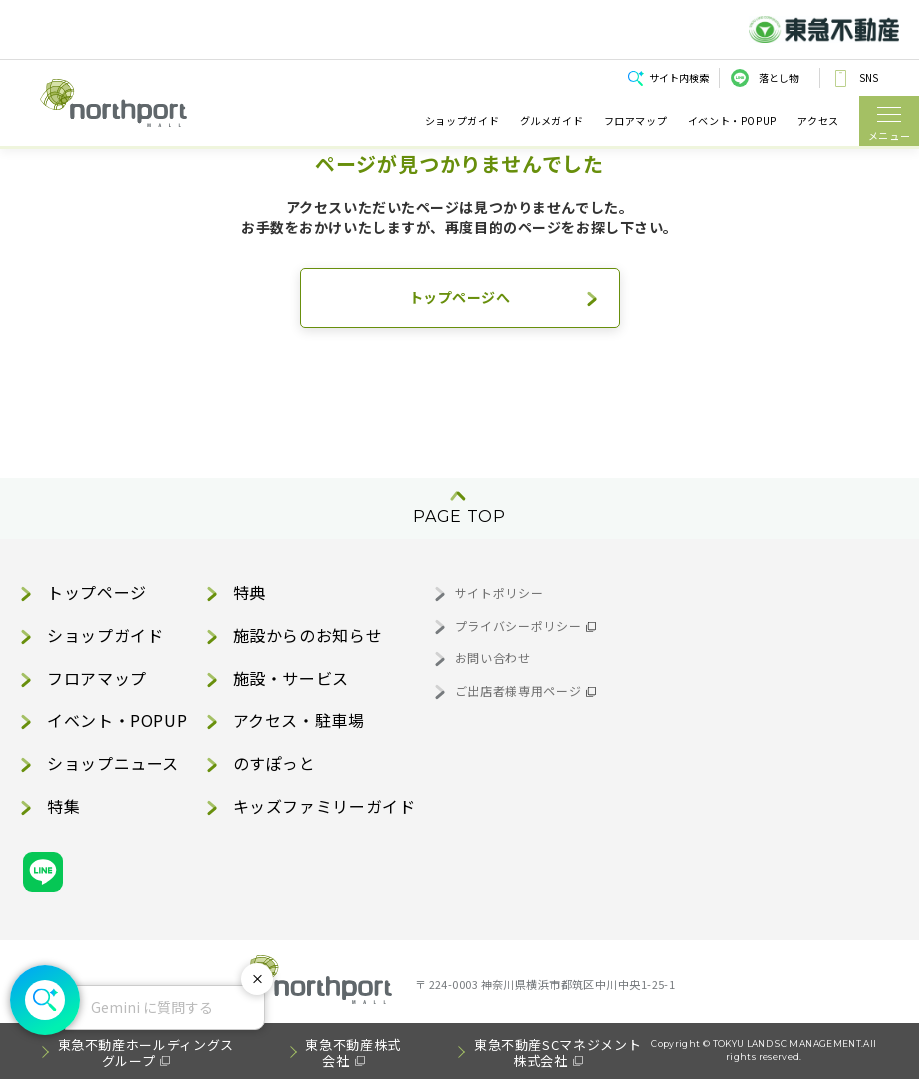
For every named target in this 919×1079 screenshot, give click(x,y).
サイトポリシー (499, 592)
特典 (249, 592)
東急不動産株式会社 (352, 1052)
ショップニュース (113, 763)
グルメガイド (552, 121)
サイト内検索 (679, 77)
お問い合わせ (493, 657)
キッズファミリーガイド (324, 806)
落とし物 (779, 77)
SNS (868, 77)
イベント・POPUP (732, 121)
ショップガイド (462, 121)
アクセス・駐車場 (299, 720)
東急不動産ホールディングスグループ (146, 1052)
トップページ (97, 592)
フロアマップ (636, 121)
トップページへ (460, 297)
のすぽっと (274, 763)
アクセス (818, 121)
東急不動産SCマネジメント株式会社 (557, 1052)
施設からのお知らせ (308, 635)
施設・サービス (291, 678)
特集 (63, 806)
